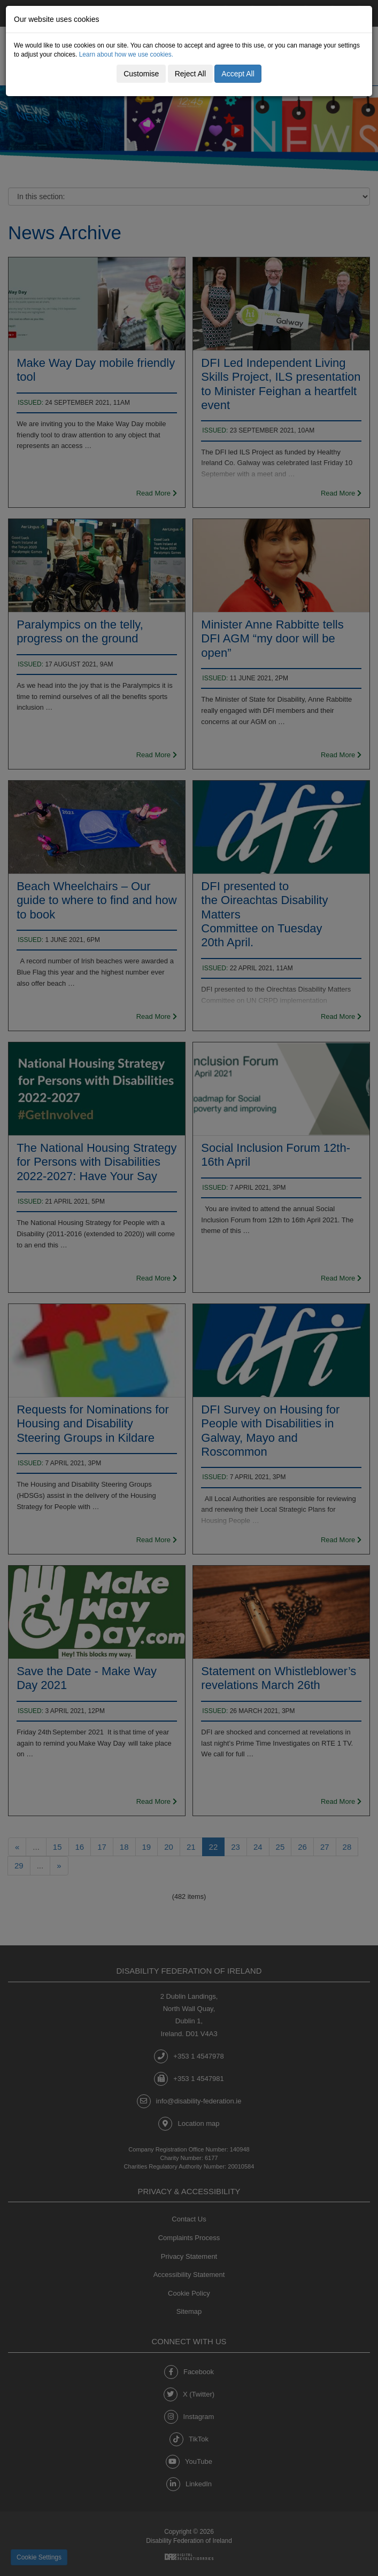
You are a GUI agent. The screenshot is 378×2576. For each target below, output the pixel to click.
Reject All (190, 73)
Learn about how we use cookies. (126, 54)
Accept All (237, 73)
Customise (141, 73)
